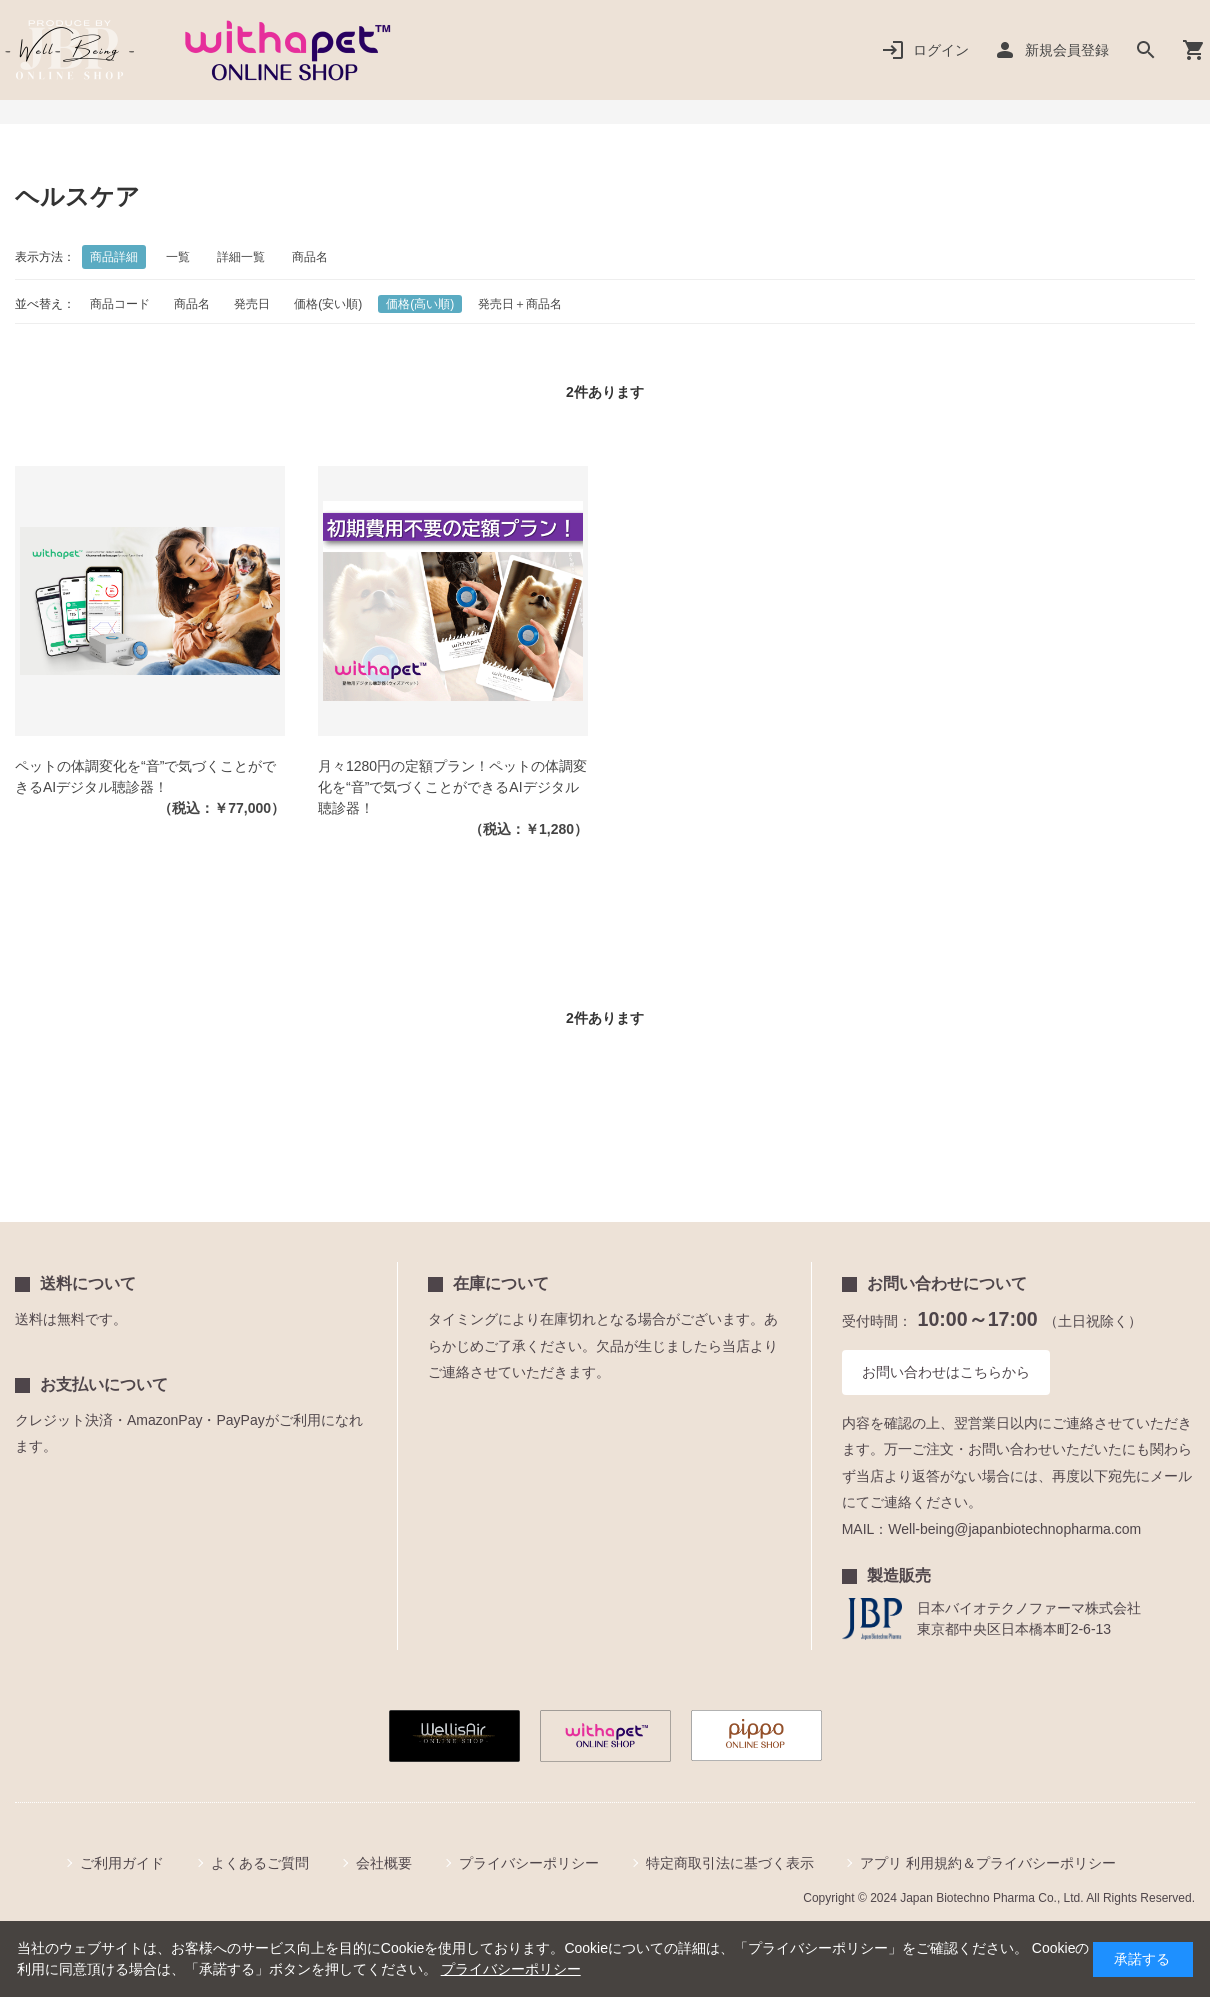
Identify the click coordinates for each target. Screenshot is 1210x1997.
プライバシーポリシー (529, 1863)
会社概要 (384, 1863)
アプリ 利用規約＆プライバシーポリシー (988, 1863)
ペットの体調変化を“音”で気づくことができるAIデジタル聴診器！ (145, 776)
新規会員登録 (1067, 50)
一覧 (178, 257)
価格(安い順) (328, 304)
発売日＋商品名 (520, 304)
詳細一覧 (241, 257)
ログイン (941, 50)
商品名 (310, 257)
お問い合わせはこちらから (946, 1372)
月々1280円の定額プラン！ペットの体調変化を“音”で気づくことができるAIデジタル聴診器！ (452, 787)
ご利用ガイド (122, 1863)
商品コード (120, 304)
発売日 (252, 304)
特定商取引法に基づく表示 (730, 1863)
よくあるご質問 (260, 1863)
